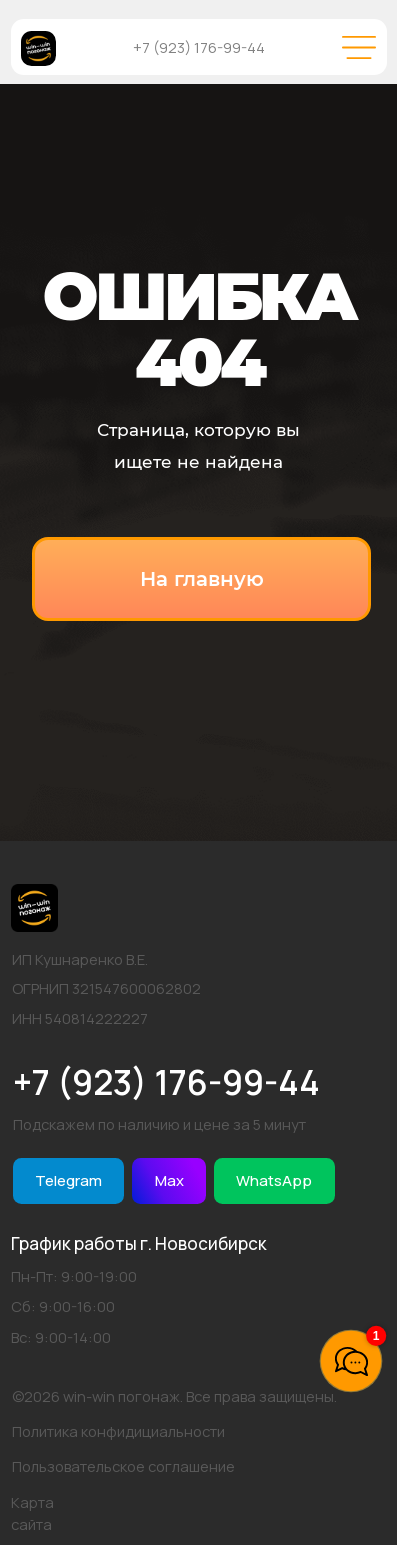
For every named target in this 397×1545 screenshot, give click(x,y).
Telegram (68, 1180)
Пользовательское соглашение (123, 1466)
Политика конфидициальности (118, 1431)
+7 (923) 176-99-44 (199, 47)
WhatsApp (274, 1180)
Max (169, 1180)
